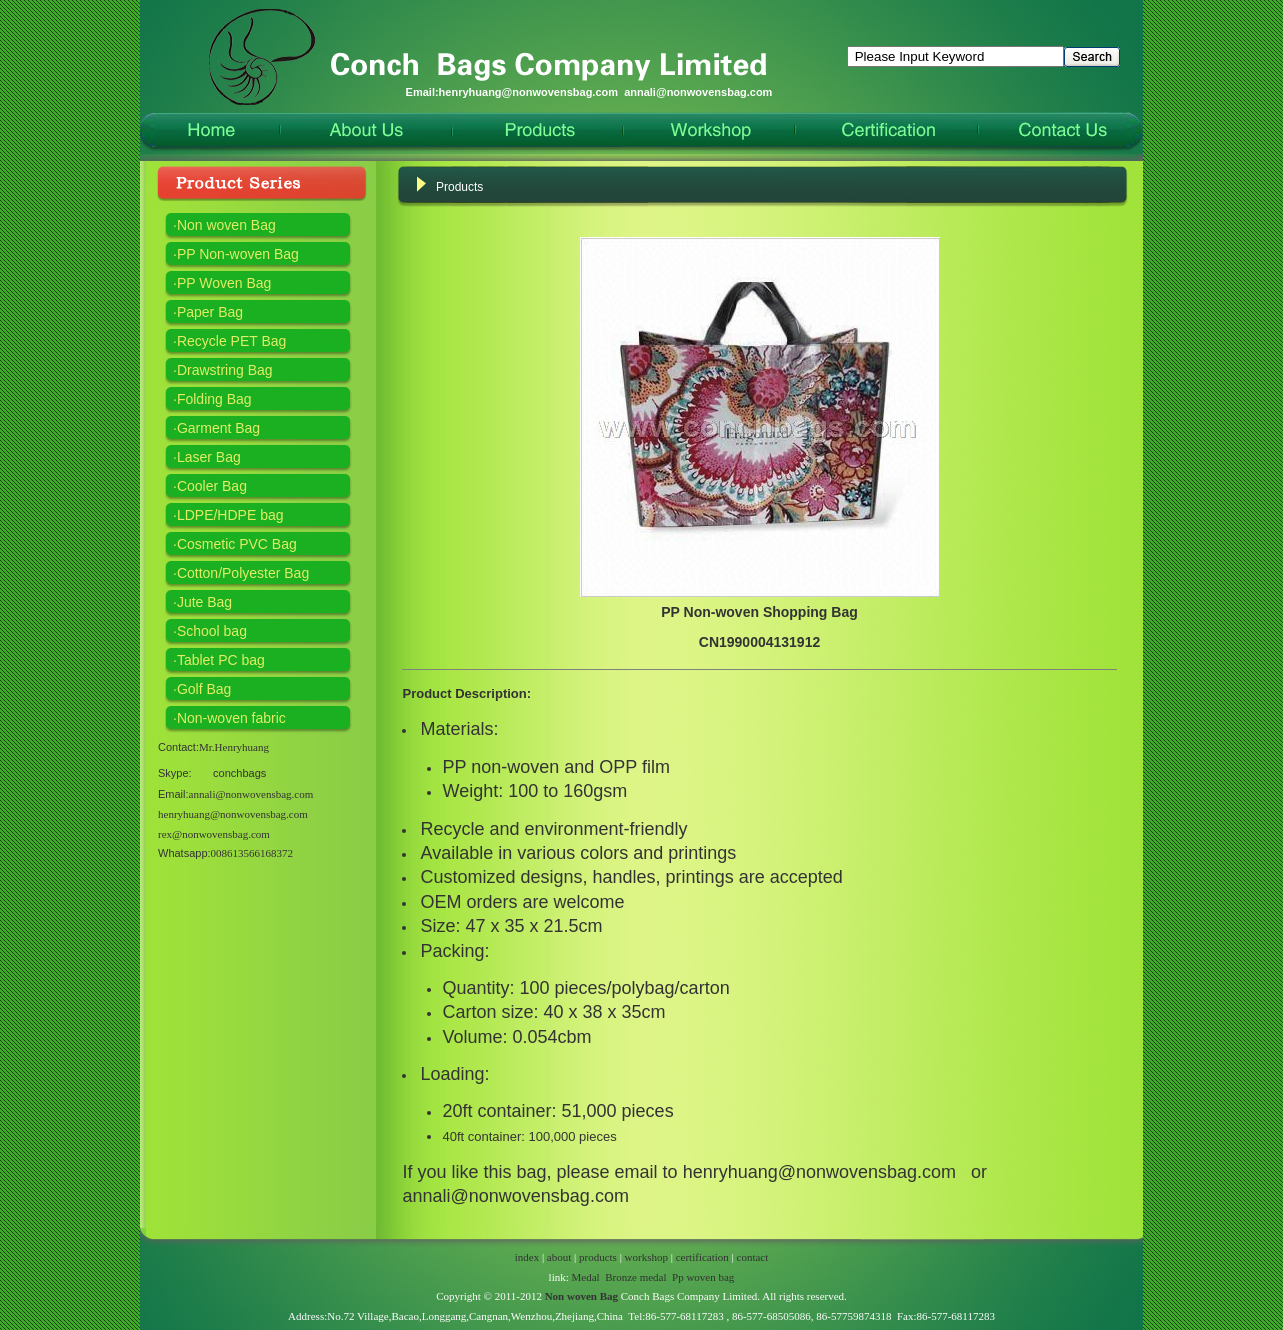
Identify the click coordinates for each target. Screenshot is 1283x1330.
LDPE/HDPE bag (230, 515)
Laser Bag (209, 457)
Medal (586, 1277)
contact (753, 1257)
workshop (646, 1257)
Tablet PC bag (221, 660)
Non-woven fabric (231, 718)
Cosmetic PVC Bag (237, 544)
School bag (212, 631)
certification (702, 1257)
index (527, 1257)
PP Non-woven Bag (238, 254)
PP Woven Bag (224, 283)
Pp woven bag (703, 1277)
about (559, 1257)
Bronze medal (635, 1277)
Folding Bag (214, 399)
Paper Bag (210, 312)
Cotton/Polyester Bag (243, 573)
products (598, 1257)
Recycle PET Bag (231, 341)
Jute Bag (204, 602)
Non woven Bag (226, 225)
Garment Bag (218, 428)
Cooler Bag (212, 486)
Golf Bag (204, 689)
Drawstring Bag (225, 370)
